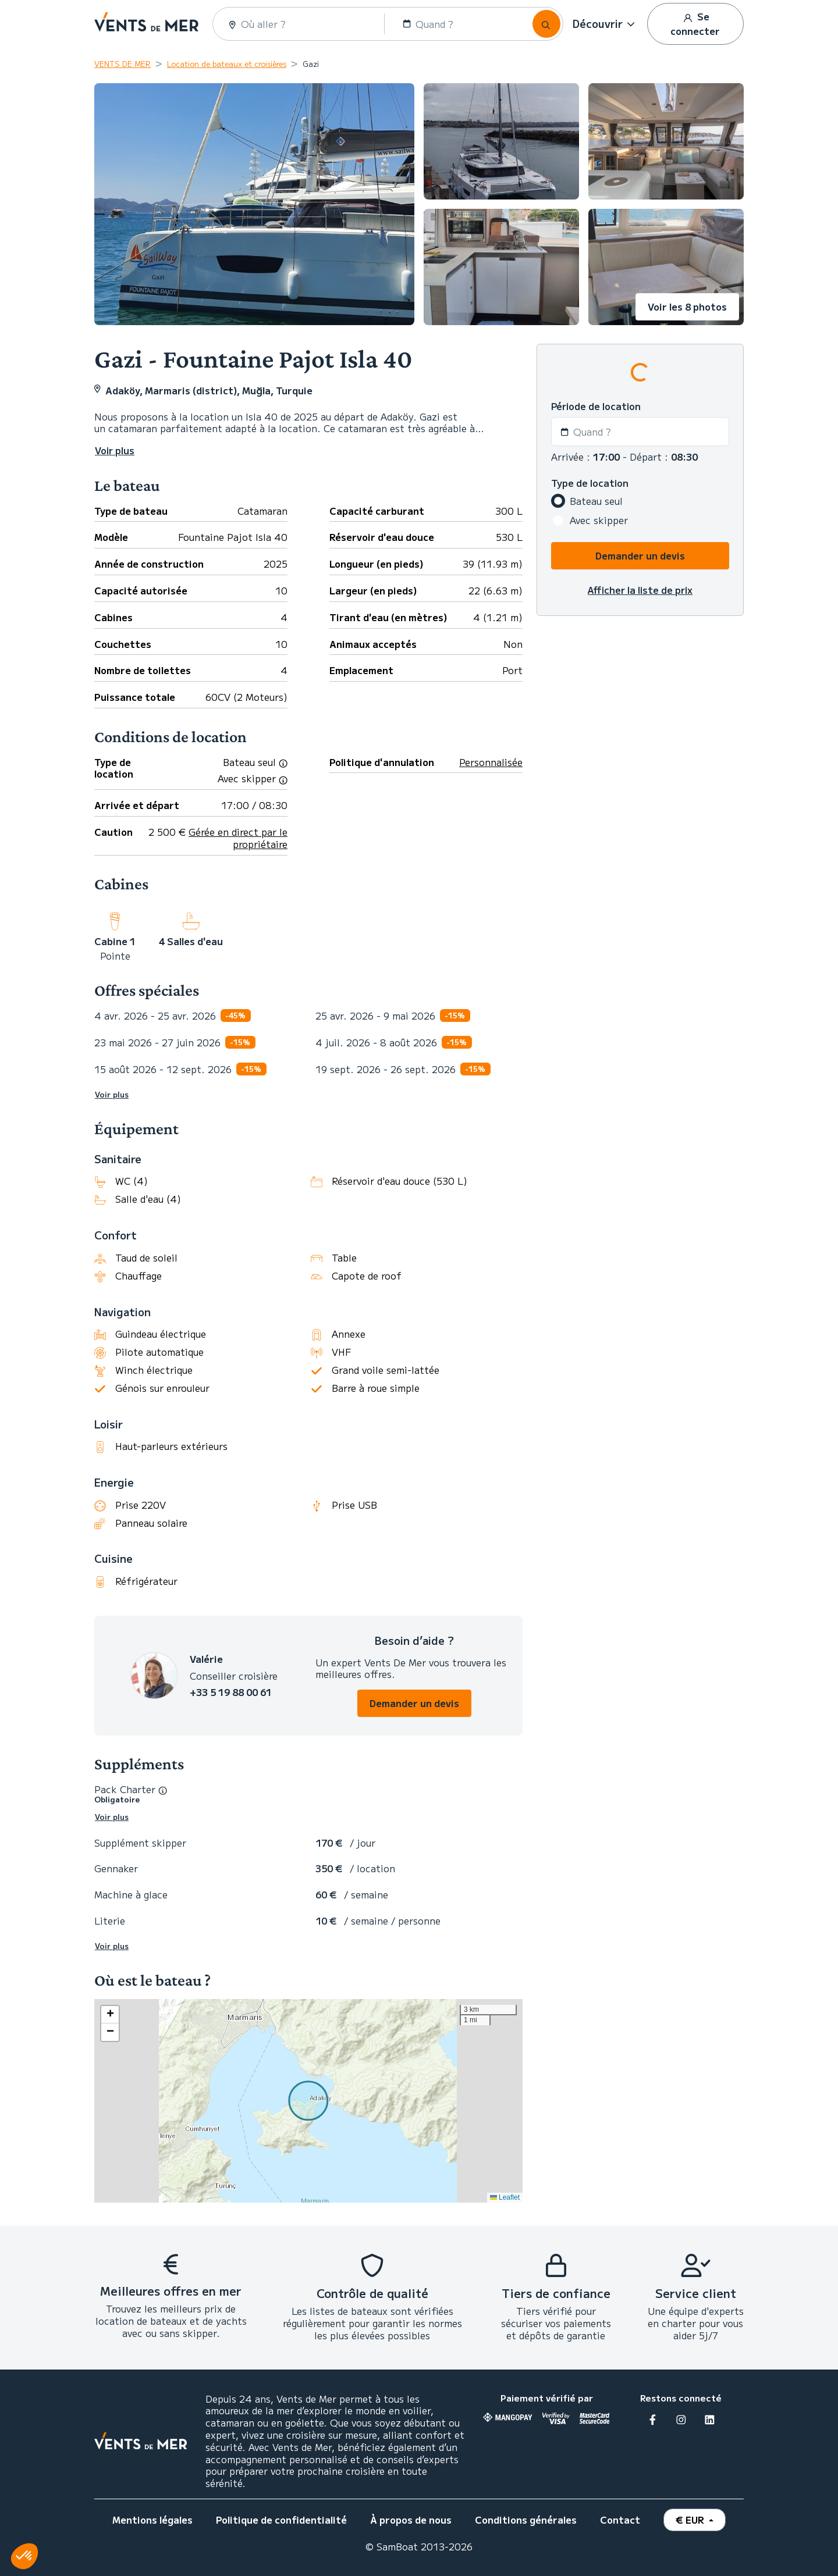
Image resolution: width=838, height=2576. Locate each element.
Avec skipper (599, 520)
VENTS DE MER (122, 63)
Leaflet (505, 2197)
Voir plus (112, 1094)
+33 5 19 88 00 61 (231, 1692)
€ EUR (691, 2520)
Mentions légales (152, 2520)
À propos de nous (411, 2520)
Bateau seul (596, 501)
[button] (605, 24)
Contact (620, 2520)
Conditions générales (526, 2520)
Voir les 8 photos (687, 306)
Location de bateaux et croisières (226, 63)
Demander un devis (414, 1703)
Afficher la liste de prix (640, 590)
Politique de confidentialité (281, 2520)
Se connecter (695, 23)
